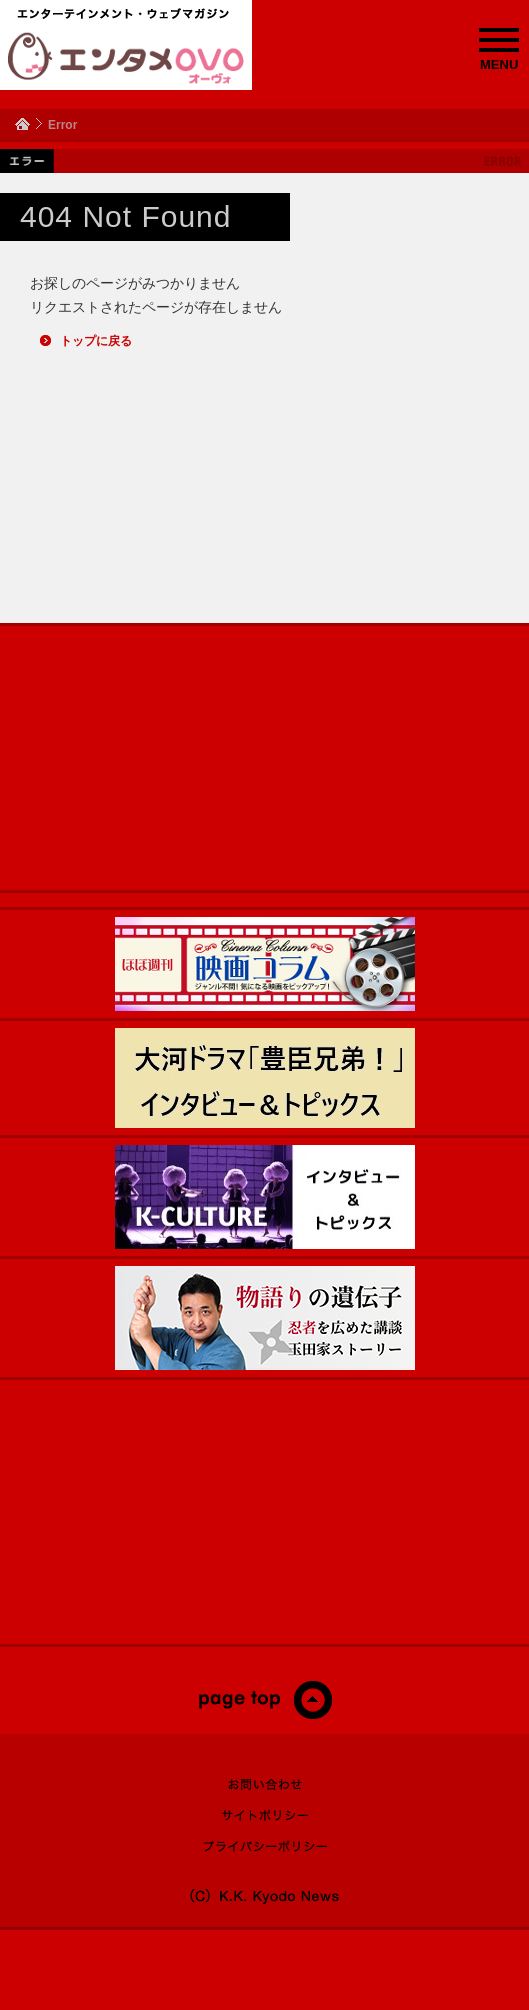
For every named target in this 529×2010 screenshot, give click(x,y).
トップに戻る (96, 341)
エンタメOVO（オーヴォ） (126, 58)
